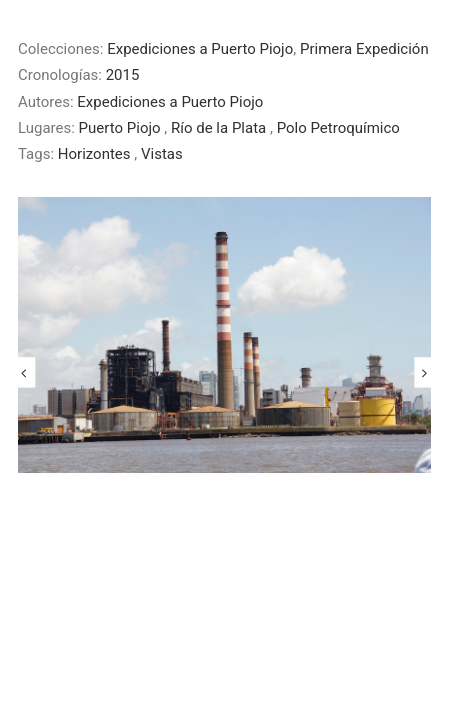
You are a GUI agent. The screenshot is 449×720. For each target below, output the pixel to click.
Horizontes (96, 154)
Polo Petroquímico (338, 128)
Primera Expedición (364, 49)
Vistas (162, 154)
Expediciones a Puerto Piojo (200, 49)
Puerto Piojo (122, 128)
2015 (123, 75)
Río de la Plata (220, 128)
